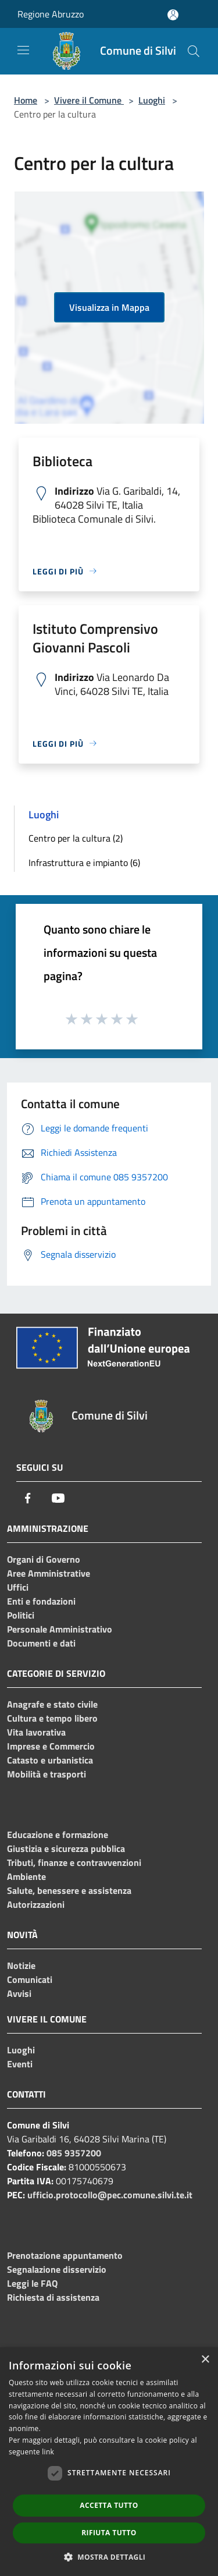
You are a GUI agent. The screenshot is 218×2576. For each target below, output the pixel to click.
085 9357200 (74, 2153)
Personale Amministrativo (59, 1629)
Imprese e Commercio (51, 1746)
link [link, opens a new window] (48, 2452)
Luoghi (151, 100)
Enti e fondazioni (41, 1601)
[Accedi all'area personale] (173, 15)
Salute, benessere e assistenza (69, 1890)
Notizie (21, 1965)
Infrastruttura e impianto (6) (84, 863)
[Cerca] (194, 51)
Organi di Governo (43, 1559)
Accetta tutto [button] (109, 2505)
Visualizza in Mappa (109, 307)
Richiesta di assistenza (53, 2297)
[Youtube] (58, 1498)
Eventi (20, 2064)
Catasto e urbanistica (50, 1760)
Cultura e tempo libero (52, 1718)
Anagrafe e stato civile (52, 1704)
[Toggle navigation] (23, 50)
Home (25, 100)
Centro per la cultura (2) (75, 838)
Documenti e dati (41, 1643)
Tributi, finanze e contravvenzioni (74, 1862)
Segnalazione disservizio (56, 2269)
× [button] (205, 2359)
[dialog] (109, 2461)
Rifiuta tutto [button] (109, 2533)
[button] (109, 2557)
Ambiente (26, 1876)
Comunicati (29, 1979)
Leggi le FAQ (32, 2283)
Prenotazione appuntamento (65, 2255)
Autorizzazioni (36, 1904)
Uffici (17, 1587)
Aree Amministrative (48, 1573)
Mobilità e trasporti (46, 1774)
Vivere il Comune (89, 100)
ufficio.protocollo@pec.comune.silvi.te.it (109, 2195)
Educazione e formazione (57, 1834)
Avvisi (19, 1993)
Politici (20, 1615)
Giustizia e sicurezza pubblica (66, 1848)
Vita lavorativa (36, 1732)
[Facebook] (28, 1498)
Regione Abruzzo (50, 14)
